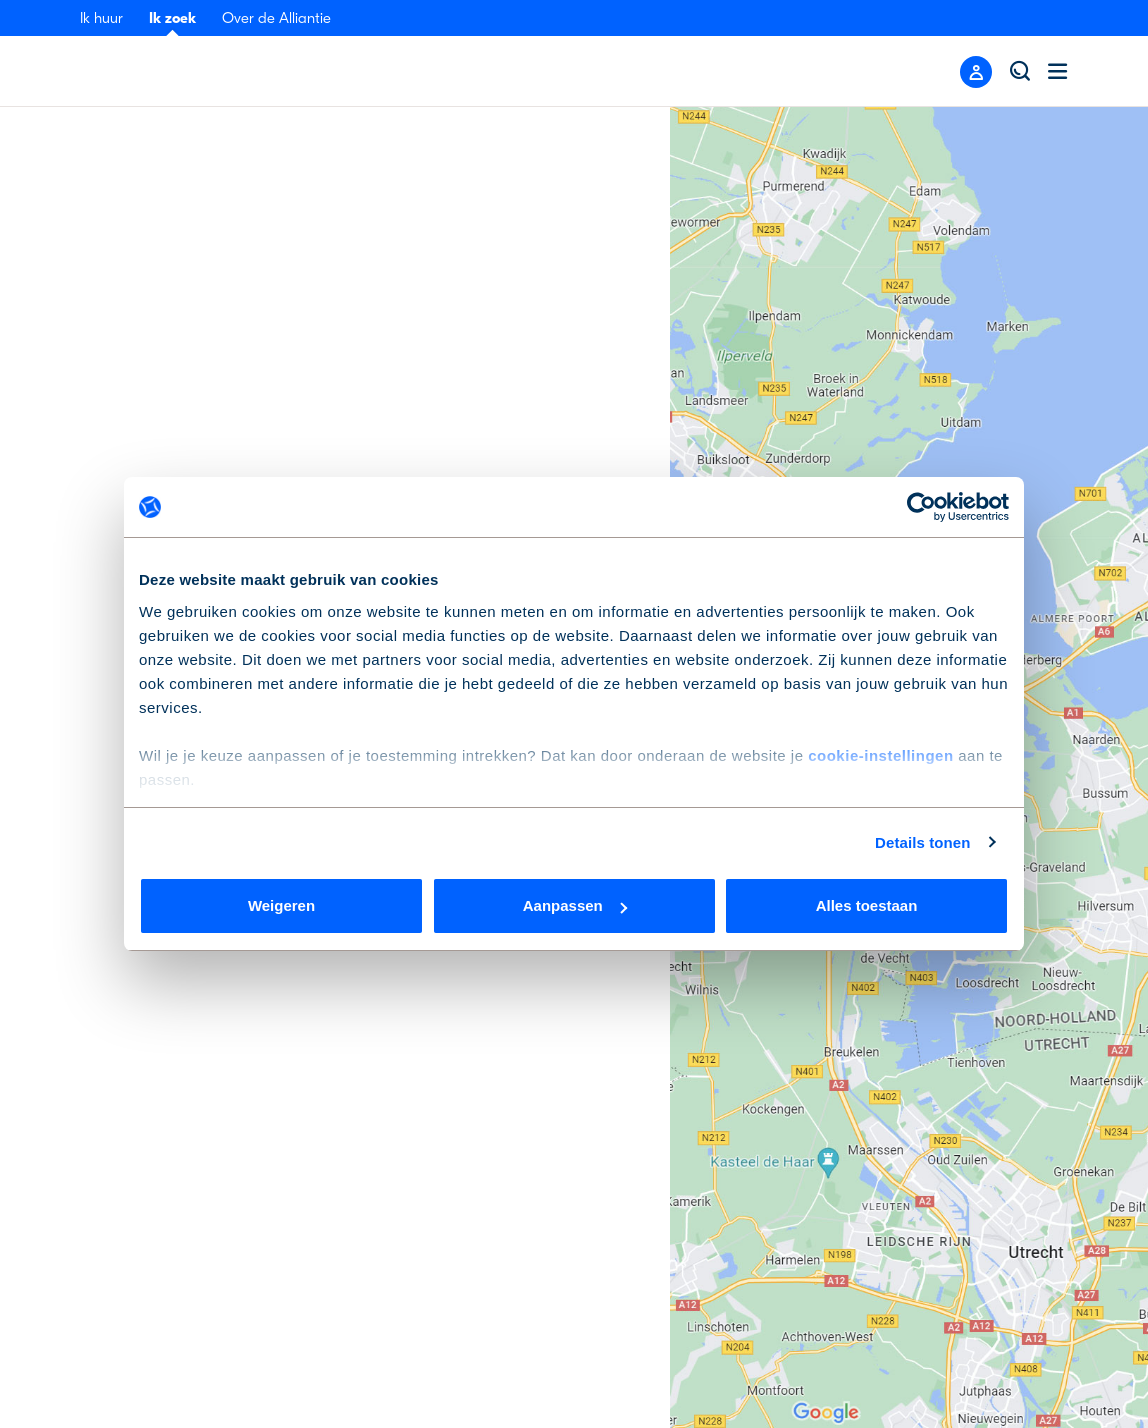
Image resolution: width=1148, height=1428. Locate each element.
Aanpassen (575, 905)
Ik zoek (172, 18)
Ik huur (101, 18)
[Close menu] (976, 72)
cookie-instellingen (880, 755)
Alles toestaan (867, 905)
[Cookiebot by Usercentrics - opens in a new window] (921, 507)
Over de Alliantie (276, 18)
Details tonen (922, 842)
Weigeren (281, 905)
